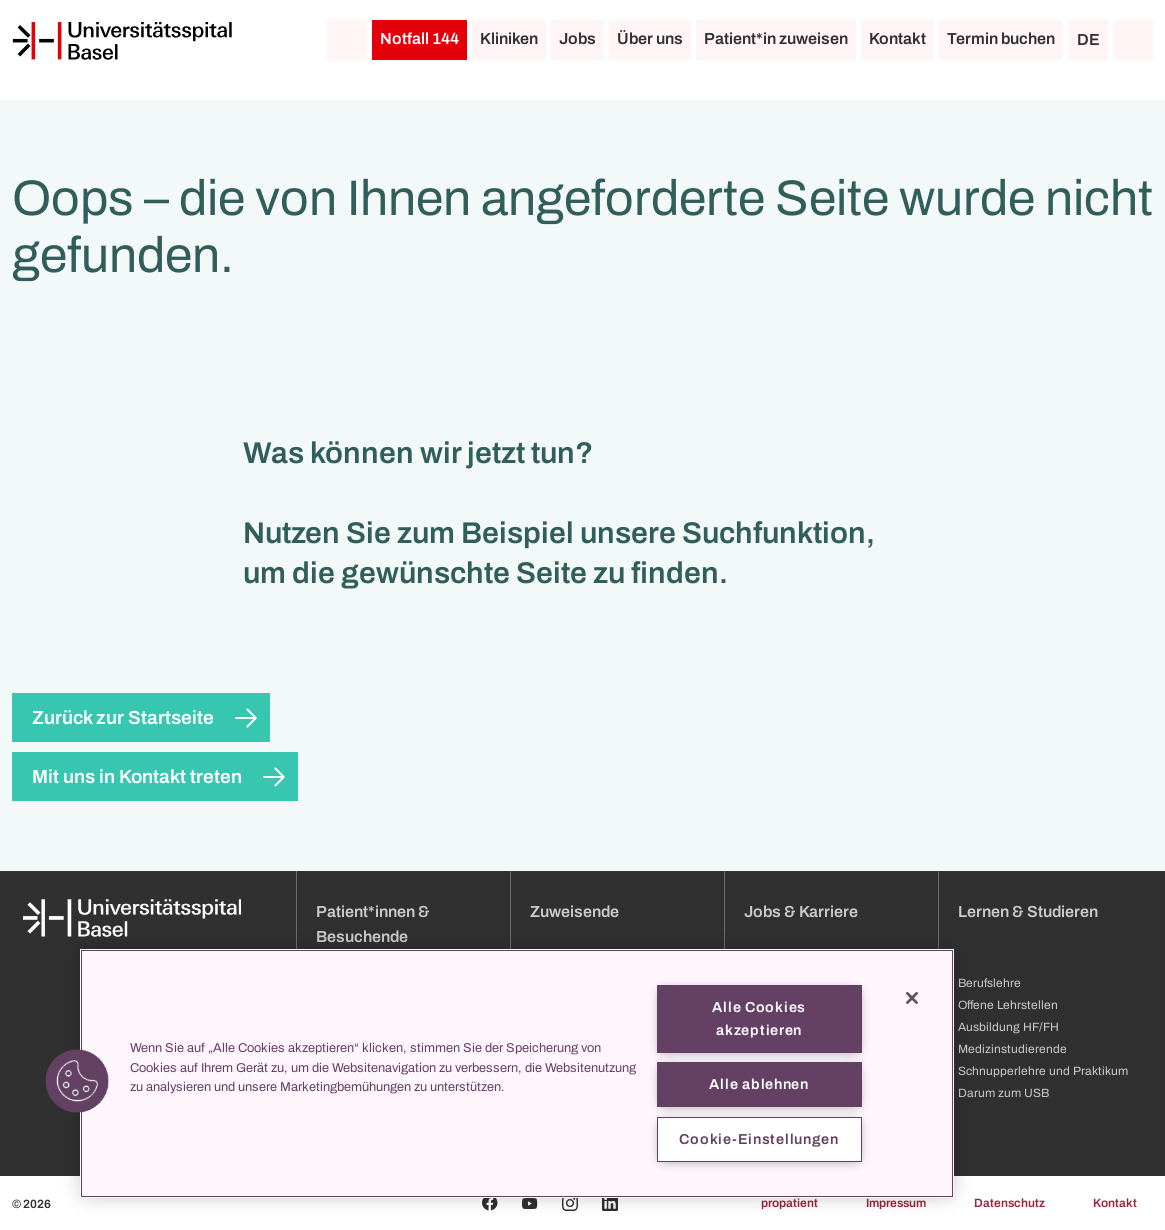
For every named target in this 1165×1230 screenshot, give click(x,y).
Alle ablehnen (758, 1084)
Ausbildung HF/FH (1008, 1027)
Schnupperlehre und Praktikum (1043, 1071)
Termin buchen (1001, 38)
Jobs (577, 38)
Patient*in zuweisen (776, 38)
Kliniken (509, 38)
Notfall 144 (419, 38)
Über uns (650, 38)
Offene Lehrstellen (1008, 1005)
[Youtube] (530, 1203)
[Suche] (1133, 40)
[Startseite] (122, 41)
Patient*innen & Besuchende (373, 924)
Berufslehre (989, 983)
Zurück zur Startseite (123, 717)
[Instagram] (570, 1203)
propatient (789, 1203)
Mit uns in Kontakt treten (137, 776)
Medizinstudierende (1012, 1049)
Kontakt (897, 38)
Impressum (896, 1203)
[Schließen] (912, 998)
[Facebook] (490, 1203)
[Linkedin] (610, 1203)
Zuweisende (574, 911)
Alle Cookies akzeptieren (759, 1018)
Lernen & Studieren (1028, 911)
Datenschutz (1009, 1203)
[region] (517, 1073)
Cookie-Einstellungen (758, 1139)
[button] (77, 1081)
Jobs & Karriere (801, 911)
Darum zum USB (1003, 1093)
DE (1088, 39)
